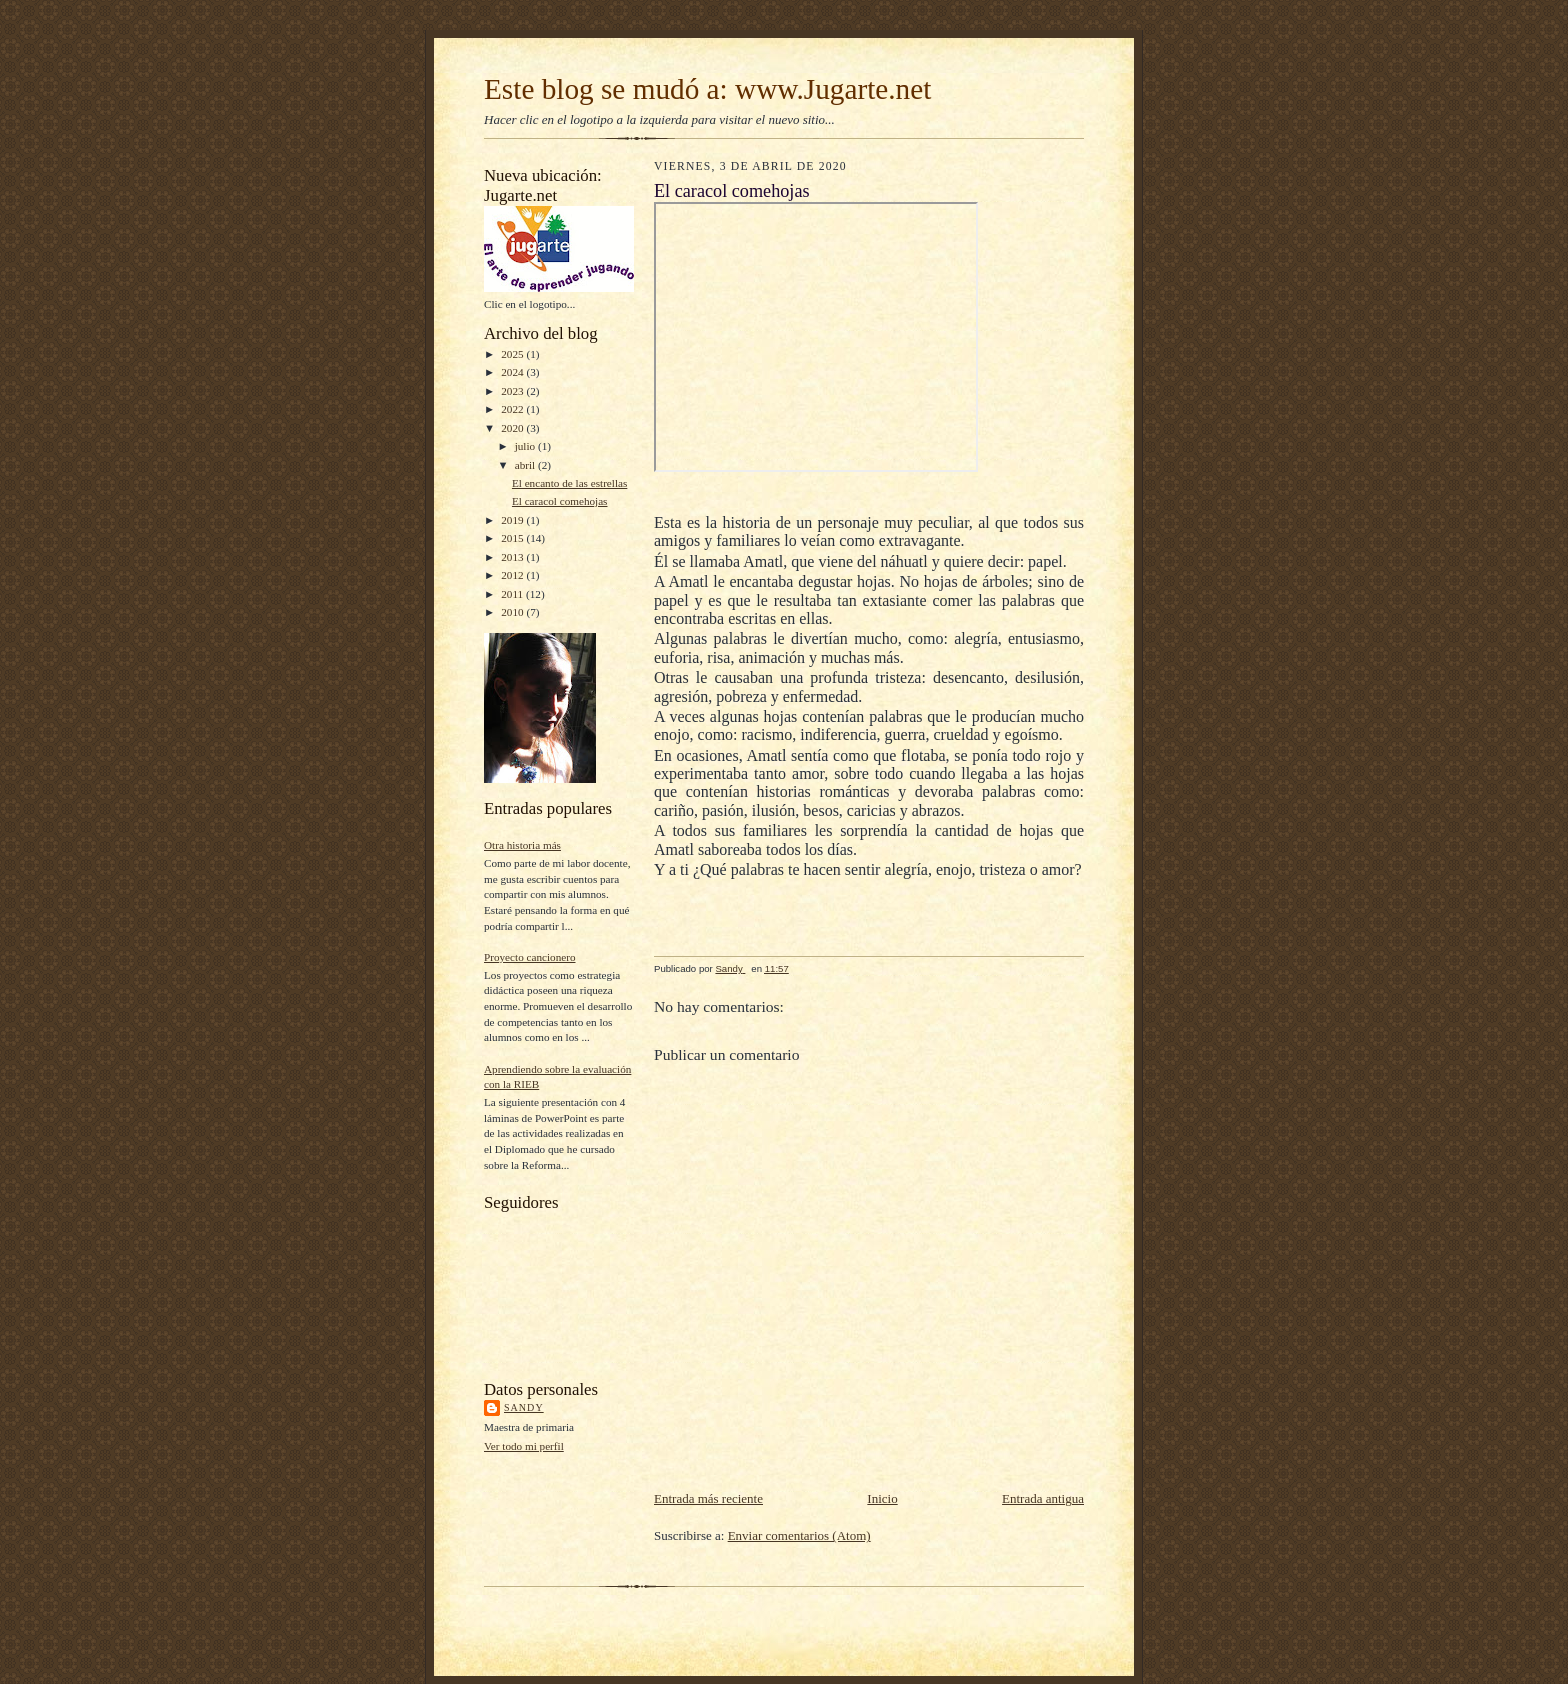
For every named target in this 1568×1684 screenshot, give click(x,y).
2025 (513, 354)
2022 (513, 409)
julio (526, 446)
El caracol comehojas (560, 501)
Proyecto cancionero (530, 957)
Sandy (524, 1407)
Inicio (882, 1498)
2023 (513, 391)
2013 (513, 557)
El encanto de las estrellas (569, 483)
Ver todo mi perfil (524, 1446)
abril (526, 465)
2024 (513, 372)
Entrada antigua (1043, 1498)
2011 (513, 594)
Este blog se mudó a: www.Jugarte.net (707, 89)
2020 (513, 428)
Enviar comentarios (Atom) (799, 1535)
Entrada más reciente (708, 1498)
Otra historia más (522, 845)
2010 (513, 612)
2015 (513, 538)
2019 (513, 520)
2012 (513, 575)
